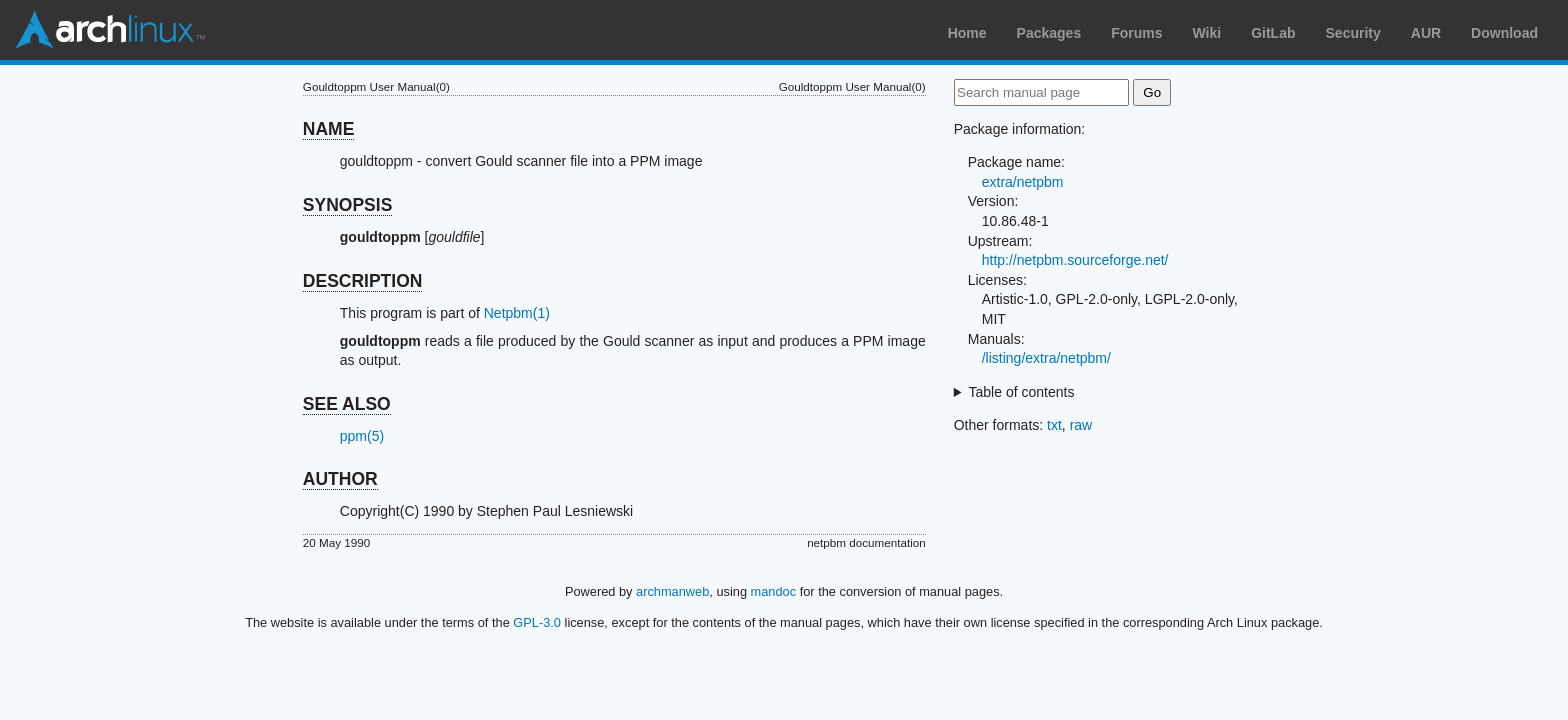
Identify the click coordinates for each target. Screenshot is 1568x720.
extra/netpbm (1023, 182)
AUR (1426, 33)
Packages (1049, 33)
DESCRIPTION (363, 281)
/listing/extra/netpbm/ (1046, 358)
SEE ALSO (347, 404)
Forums (1136, 33)
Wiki (1207, 33)
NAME (329, 129)
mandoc (774, 591)
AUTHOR (340, 479)
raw (1081, 425)
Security (1353, 33)
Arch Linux (110, 30)
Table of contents (1022, 392)
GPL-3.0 (537, 622)
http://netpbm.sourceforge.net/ (1075, 260)
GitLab (1273, 33)
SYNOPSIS (347, 205)
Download (1504, 33)
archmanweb (672, 591)
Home (967, 33)
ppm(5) (362, 436)
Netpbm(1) (517, 313)
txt (1054, 425)
